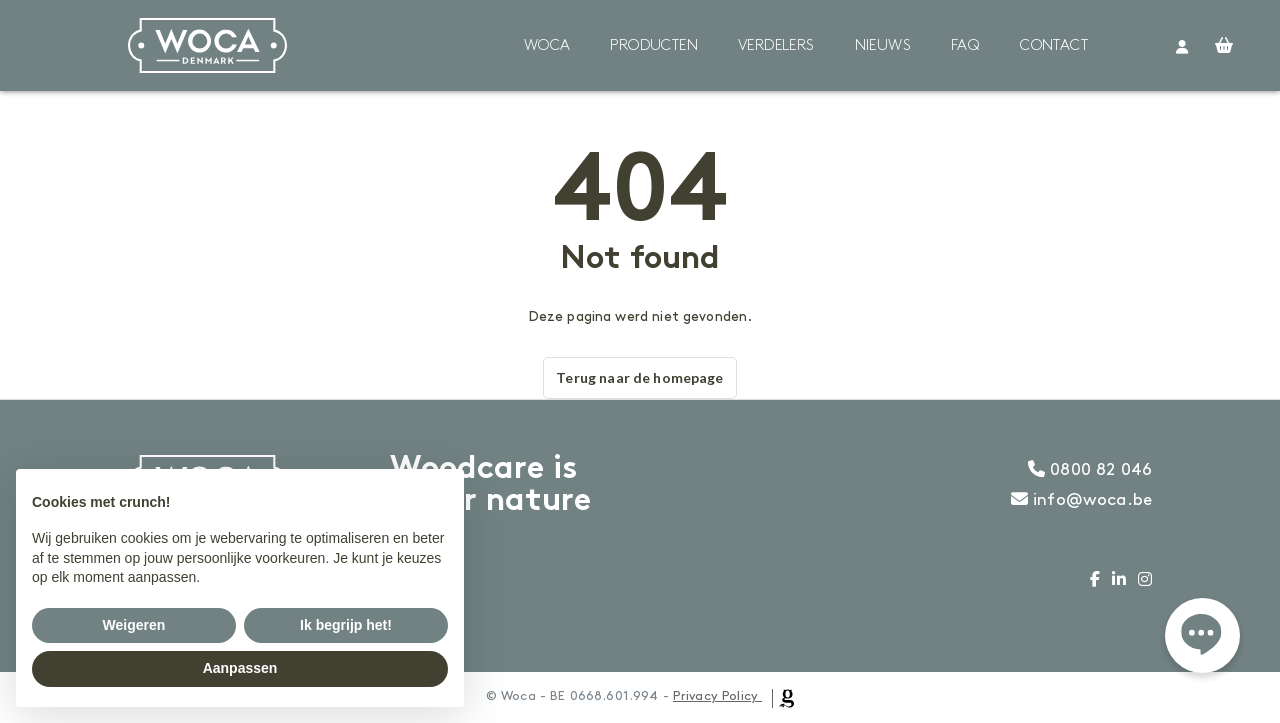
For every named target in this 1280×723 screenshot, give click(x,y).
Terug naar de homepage (639, 377)
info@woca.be (1081, 500)
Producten (654, 46)
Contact (1054, 46)
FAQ (965, 46)
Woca (547, 46)
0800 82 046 (1090, 470)
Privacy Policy (715, 696)
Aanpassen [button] (240, 668)
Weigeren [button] (134, 625)
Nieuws (883, 46)
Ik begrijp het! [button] (346, 625)
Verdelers (776, 46)
